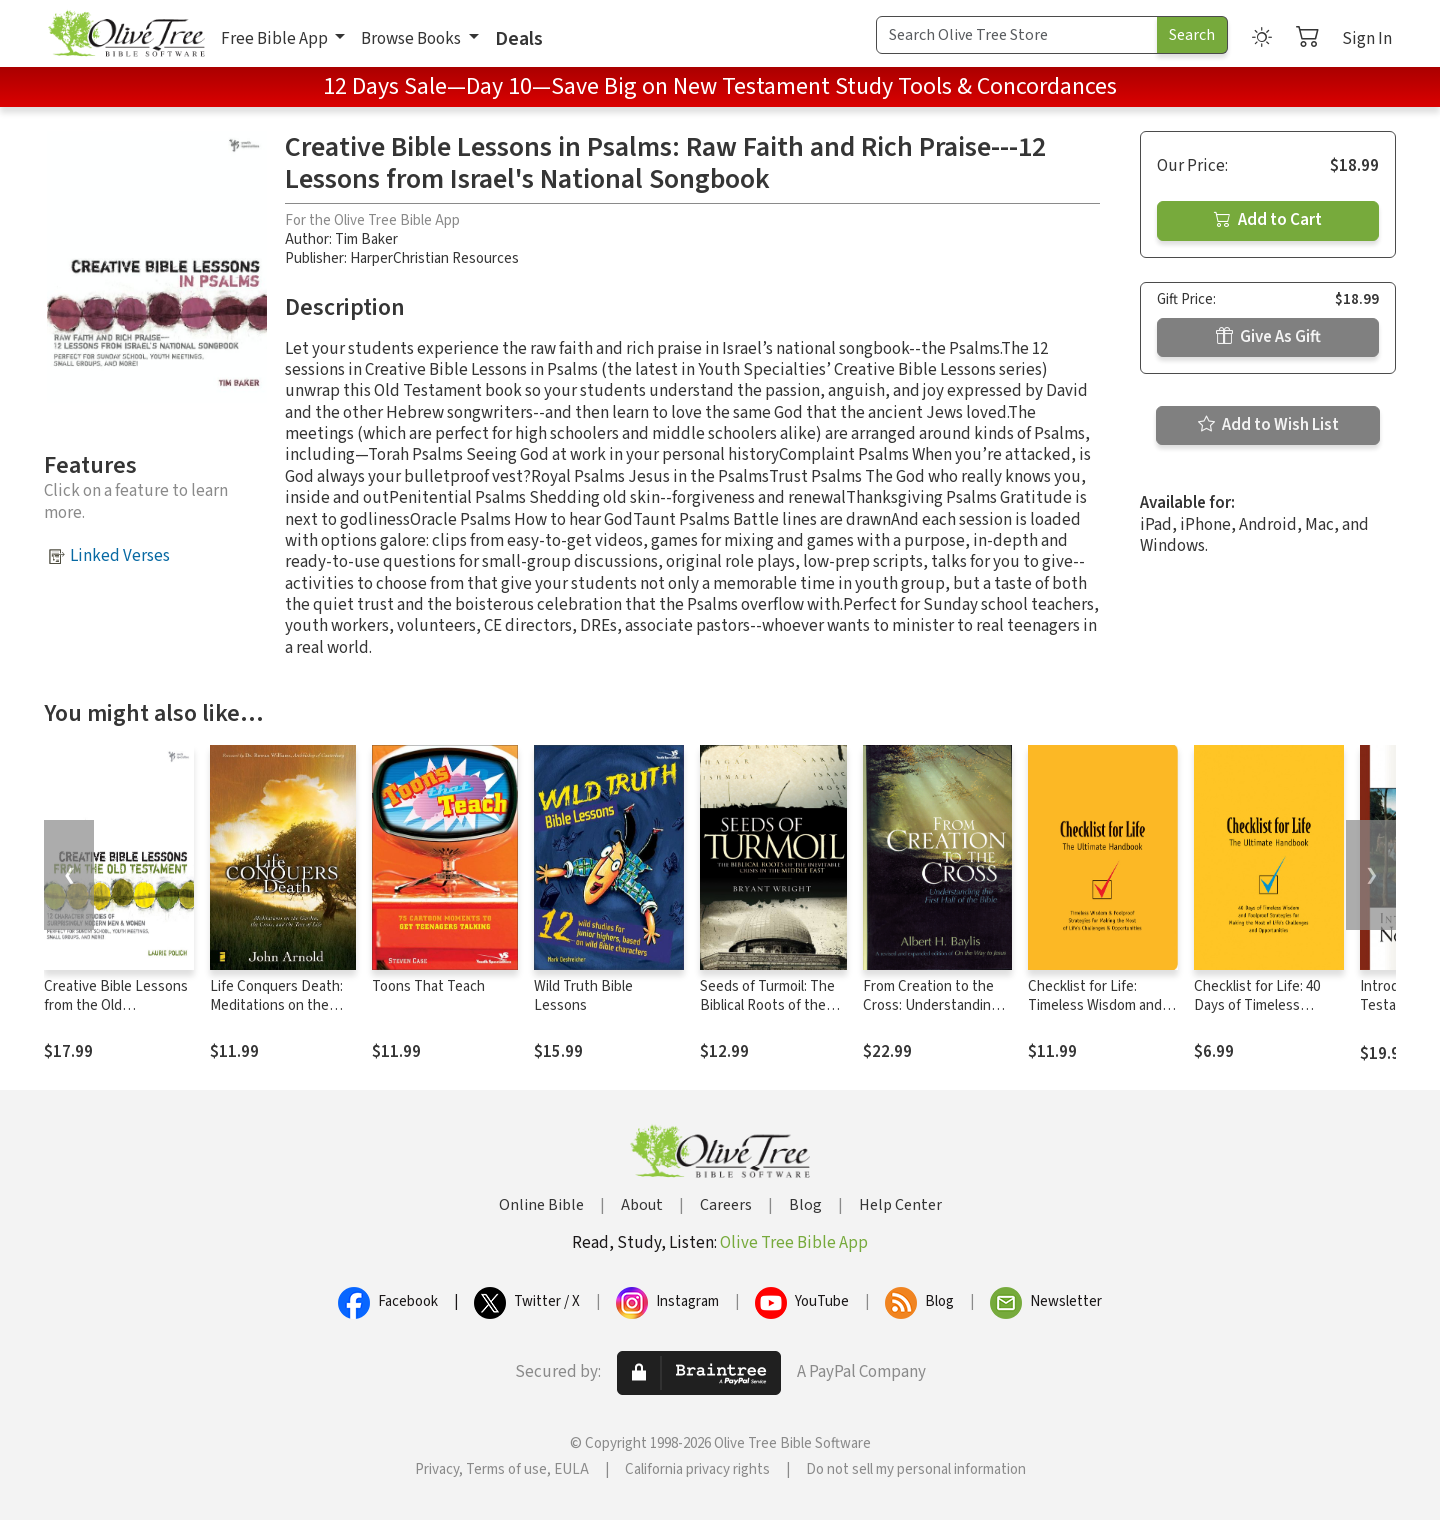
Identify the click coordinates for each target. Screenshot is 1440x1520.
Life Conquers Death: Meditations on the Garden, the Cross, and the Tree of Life (281, 1015)
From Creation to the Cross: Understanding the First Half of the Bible (931, 1015)
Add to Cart (1268, 220)
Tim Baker (366, 239)
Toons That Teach (428, 986)
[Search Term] (1017, 35)
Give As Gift (1268, 337)
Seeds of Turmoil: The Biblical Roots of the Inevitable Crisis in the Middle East (769, 1015)
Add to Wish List (1268, 425)
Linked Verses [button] (120, 556)
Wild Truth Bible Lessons (583, 996)
